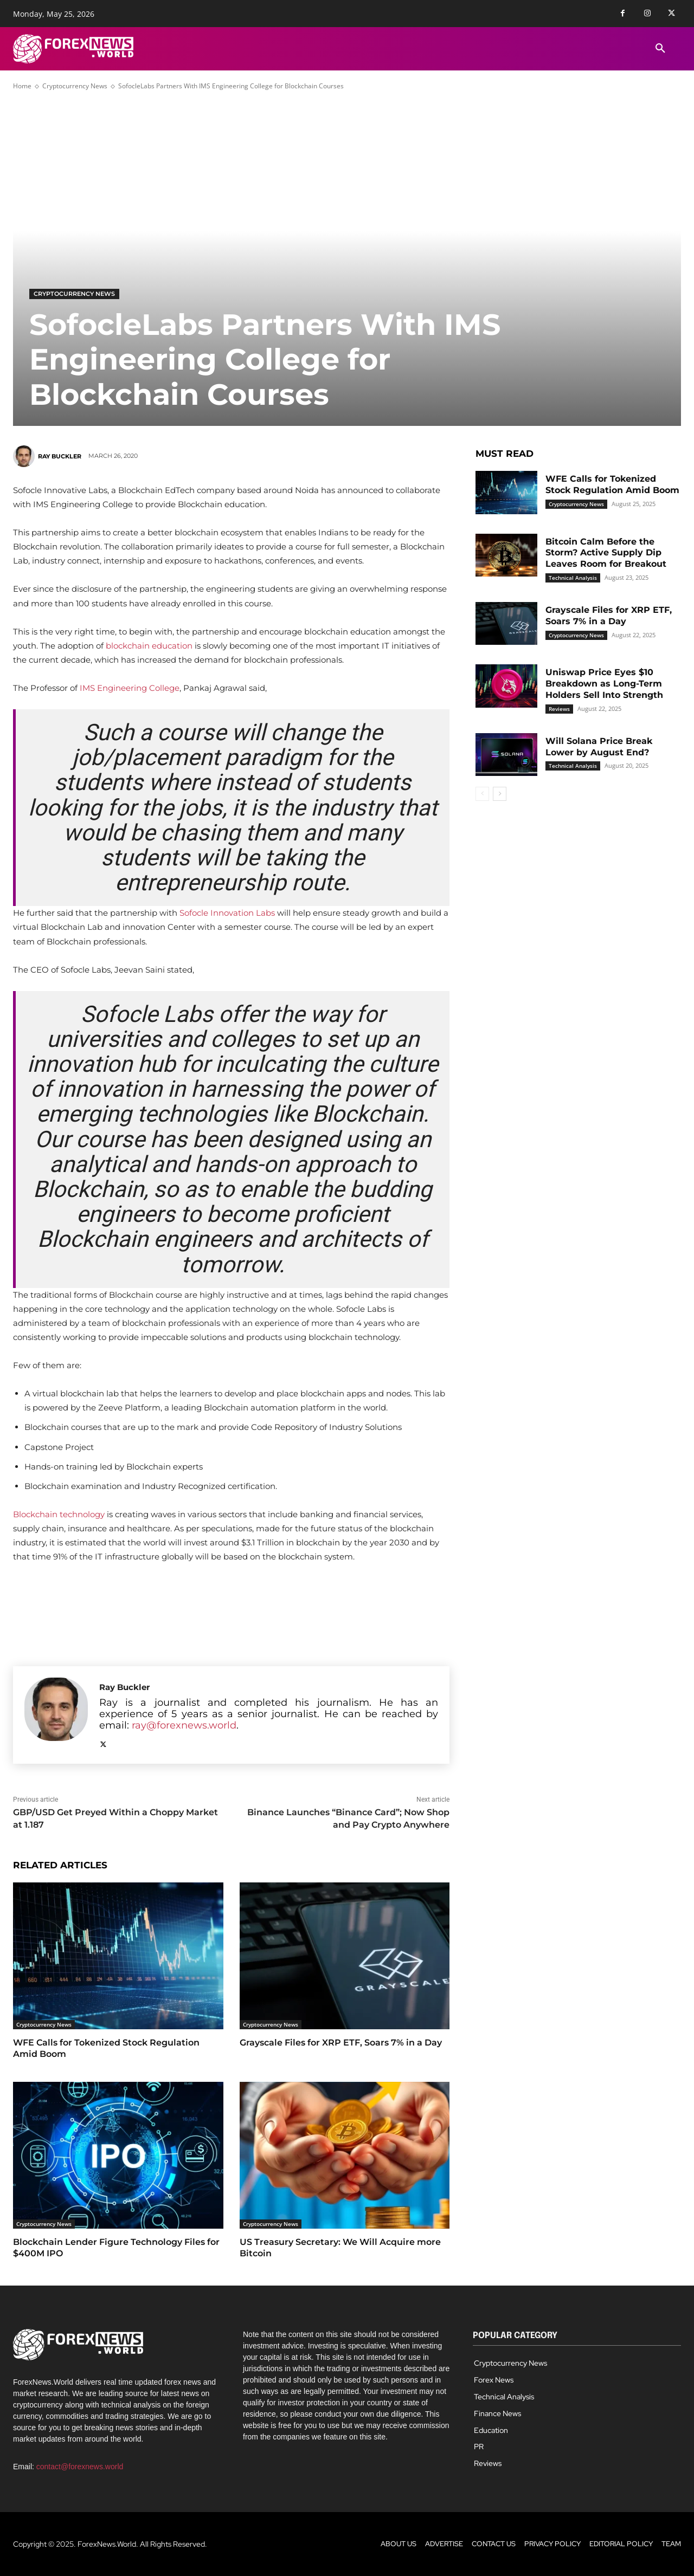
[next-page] (499, 794)
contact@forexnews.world (80, 2466)
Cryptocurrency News (74, 85)
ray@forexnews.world (184, 1725)
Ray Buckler (59, 456)
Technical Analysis (573, 577)
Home (22, 85)
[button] (660, 48)
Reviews (559, 709)
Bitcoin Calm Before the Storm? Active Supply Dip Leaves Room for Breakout (605, 552)
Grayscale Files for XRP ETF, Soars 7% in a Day (341, 2042)
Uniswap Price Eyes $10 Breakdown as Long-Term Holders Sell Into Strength (604, 683)
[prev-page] (482, 794)
